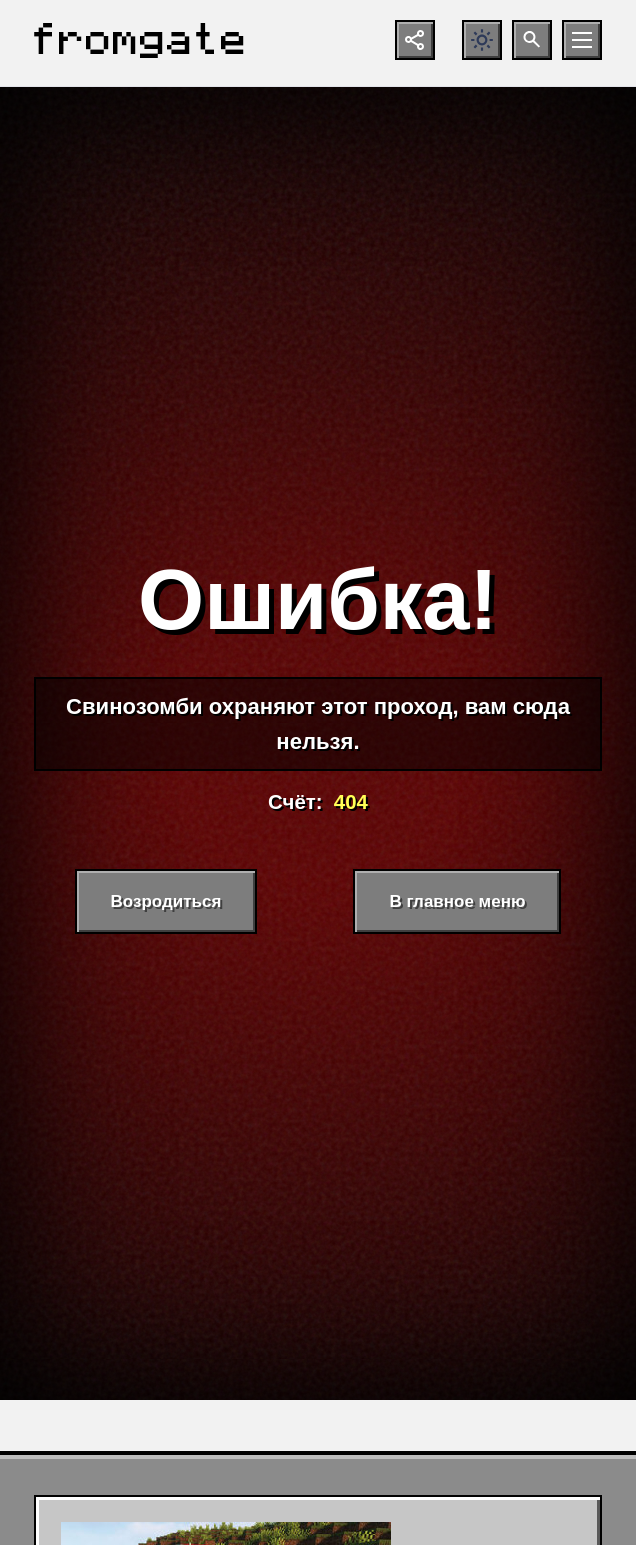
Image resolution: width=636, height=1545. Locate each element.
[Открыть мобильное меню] (582, 40)
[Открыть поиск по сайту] (532, 40)
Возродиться (166, 901)
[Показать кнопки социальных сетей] (415, 40)
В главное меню (457, 901)
